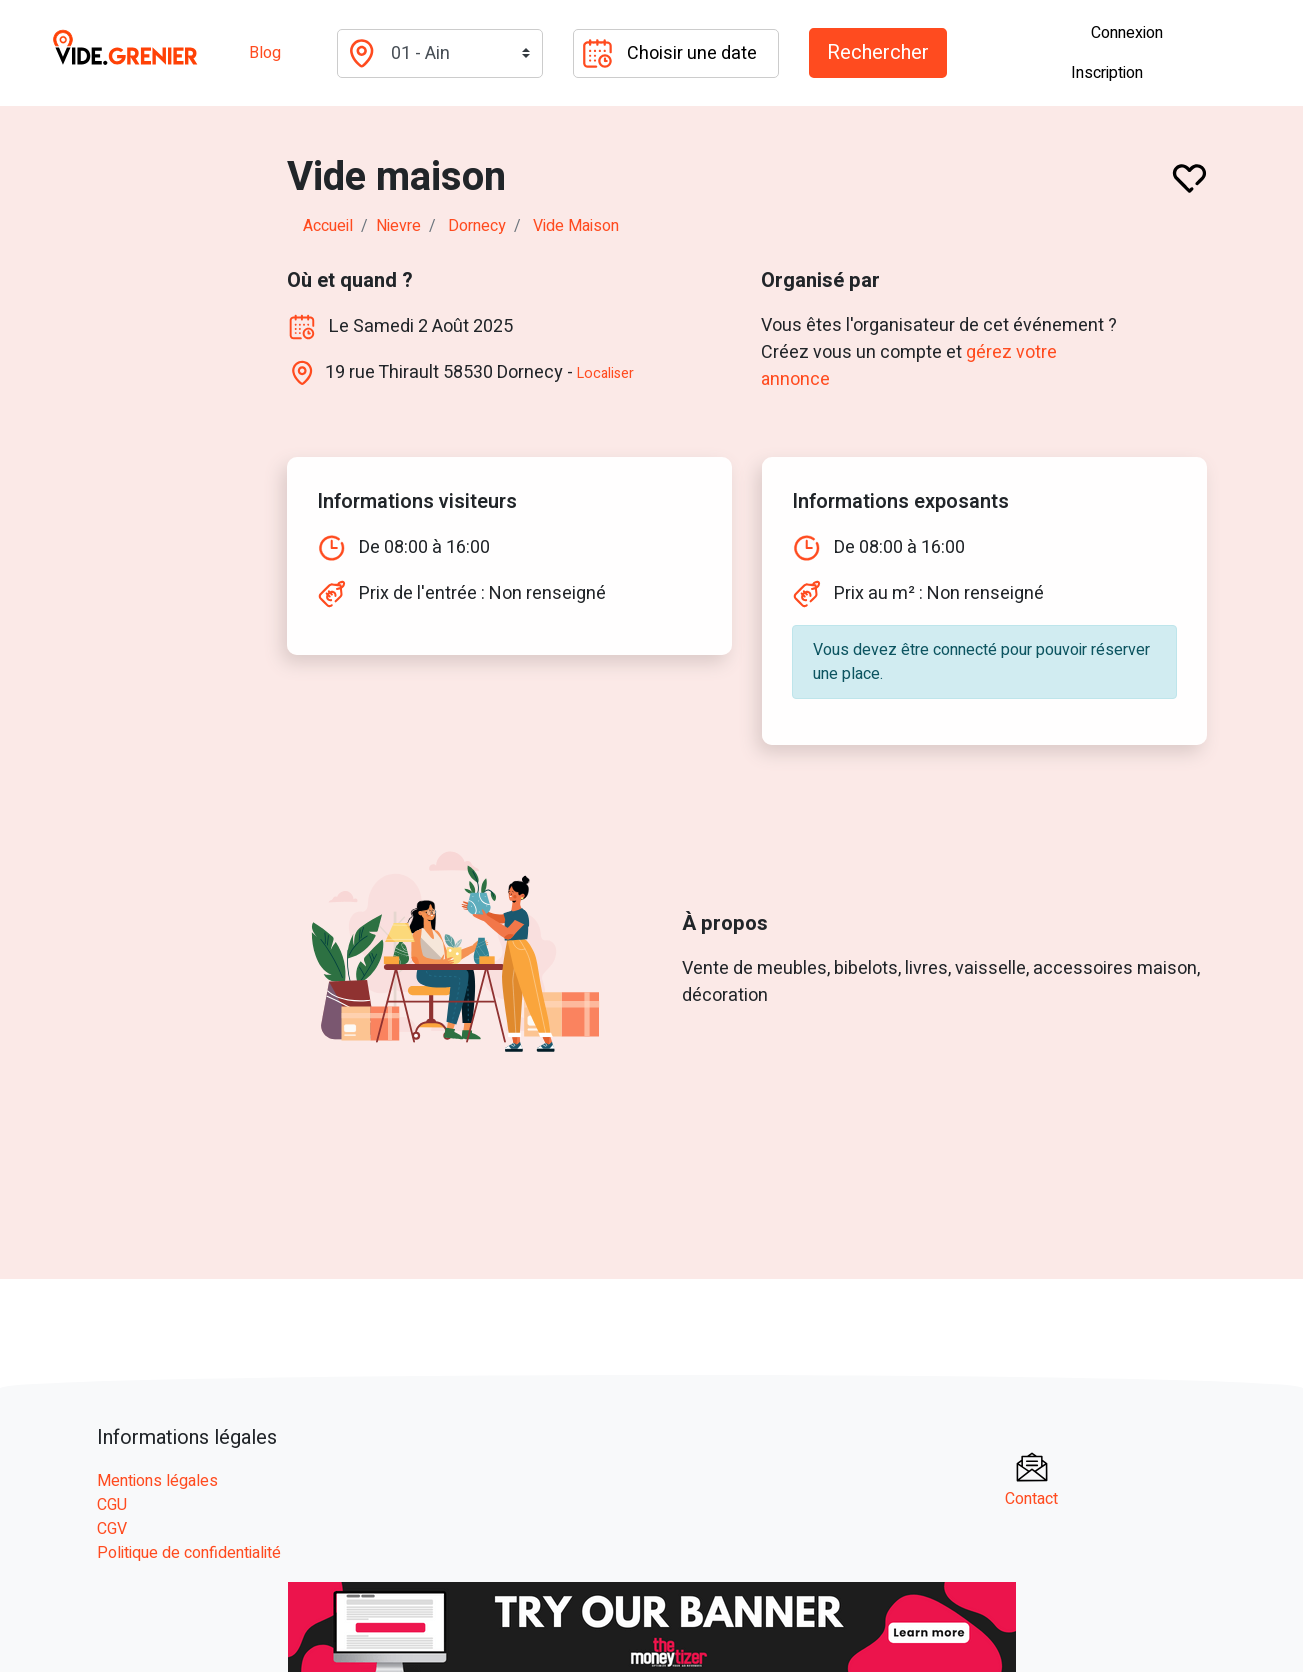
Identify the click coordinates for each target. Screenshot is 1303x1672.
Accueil (328, 226)
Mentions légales (157, 1481)
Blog (265, 53)
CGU (112, 1505)
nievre (398, 226)
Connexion (1127, 33)
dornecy (477, 226)
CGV (112, 1529)
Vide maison (576, 226)
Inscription (1107, 73)
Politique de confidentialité (189, 1553)
